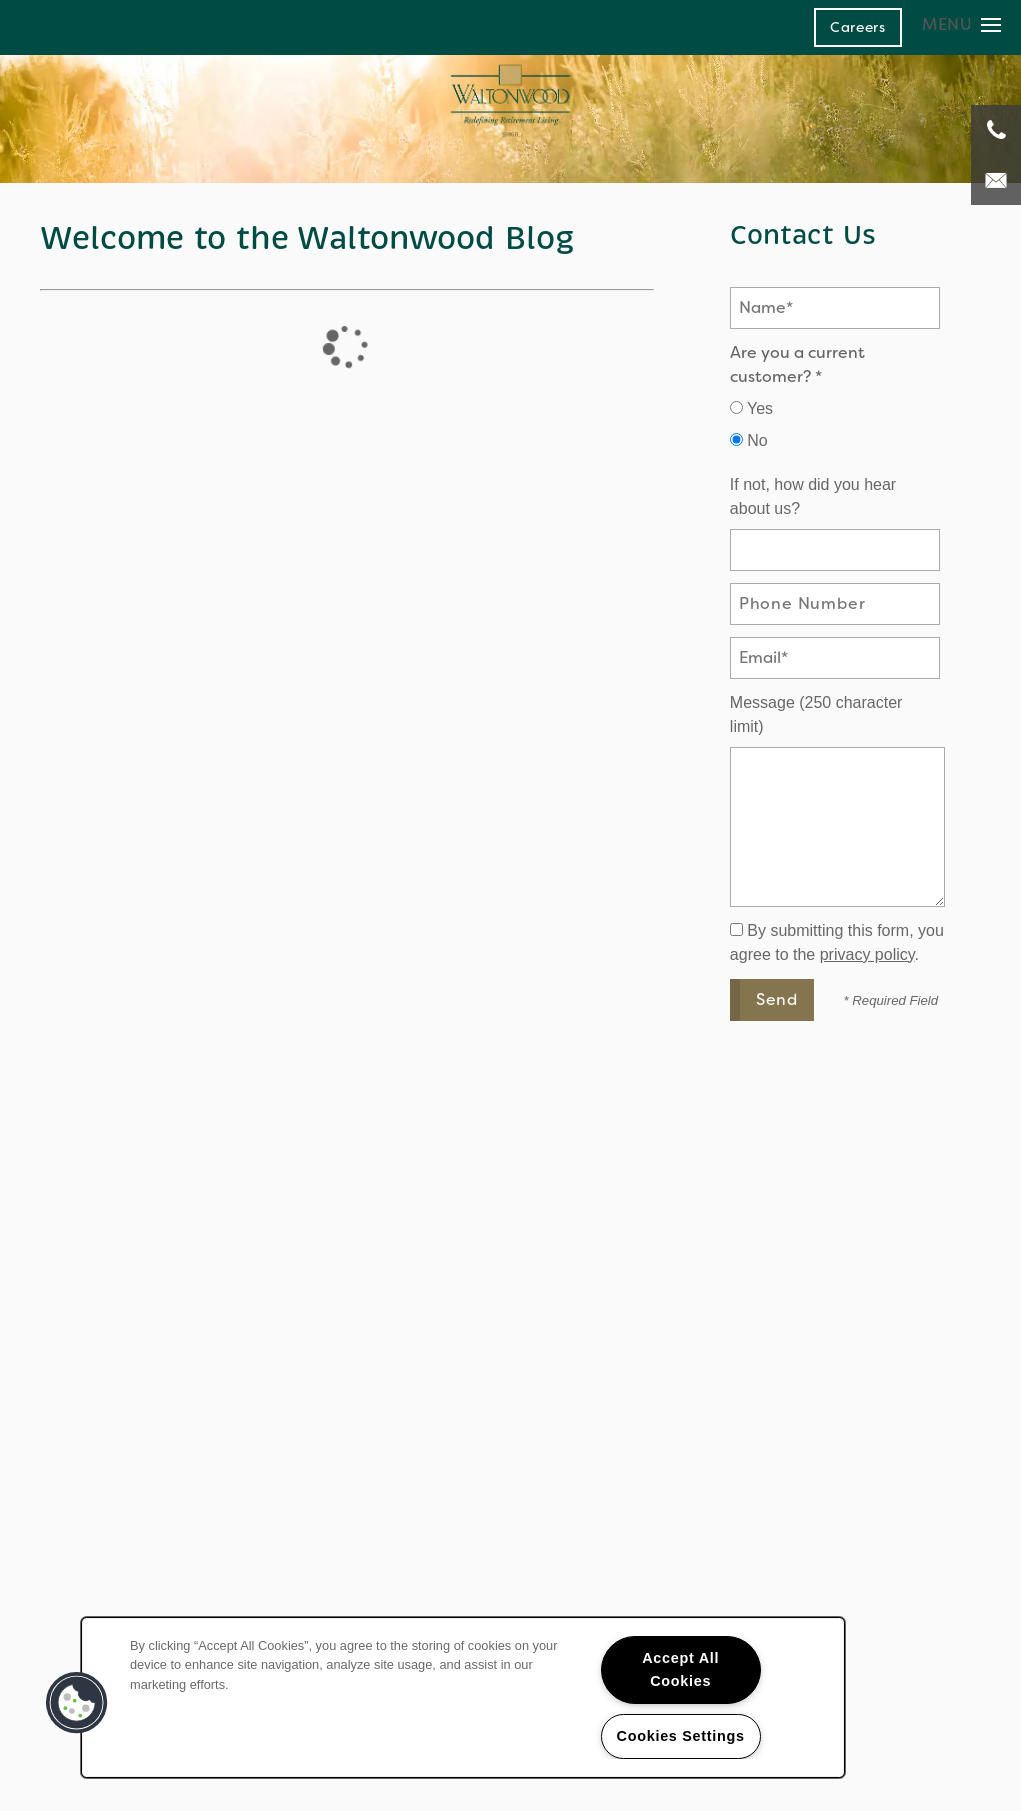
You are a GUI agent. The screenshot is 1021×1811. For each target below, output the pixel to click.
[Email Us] (996, 180)
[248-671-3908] (996, 130)
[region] (463, 1697)
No (749, 440)
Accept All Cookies (680, 1669)
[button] (858, 27)
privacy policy (867, 954)
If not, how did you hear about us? (813, 496)
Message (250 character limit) (816, 714)
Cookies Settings (681, 1736)
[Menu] (961, 24)
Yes (751, 408)
